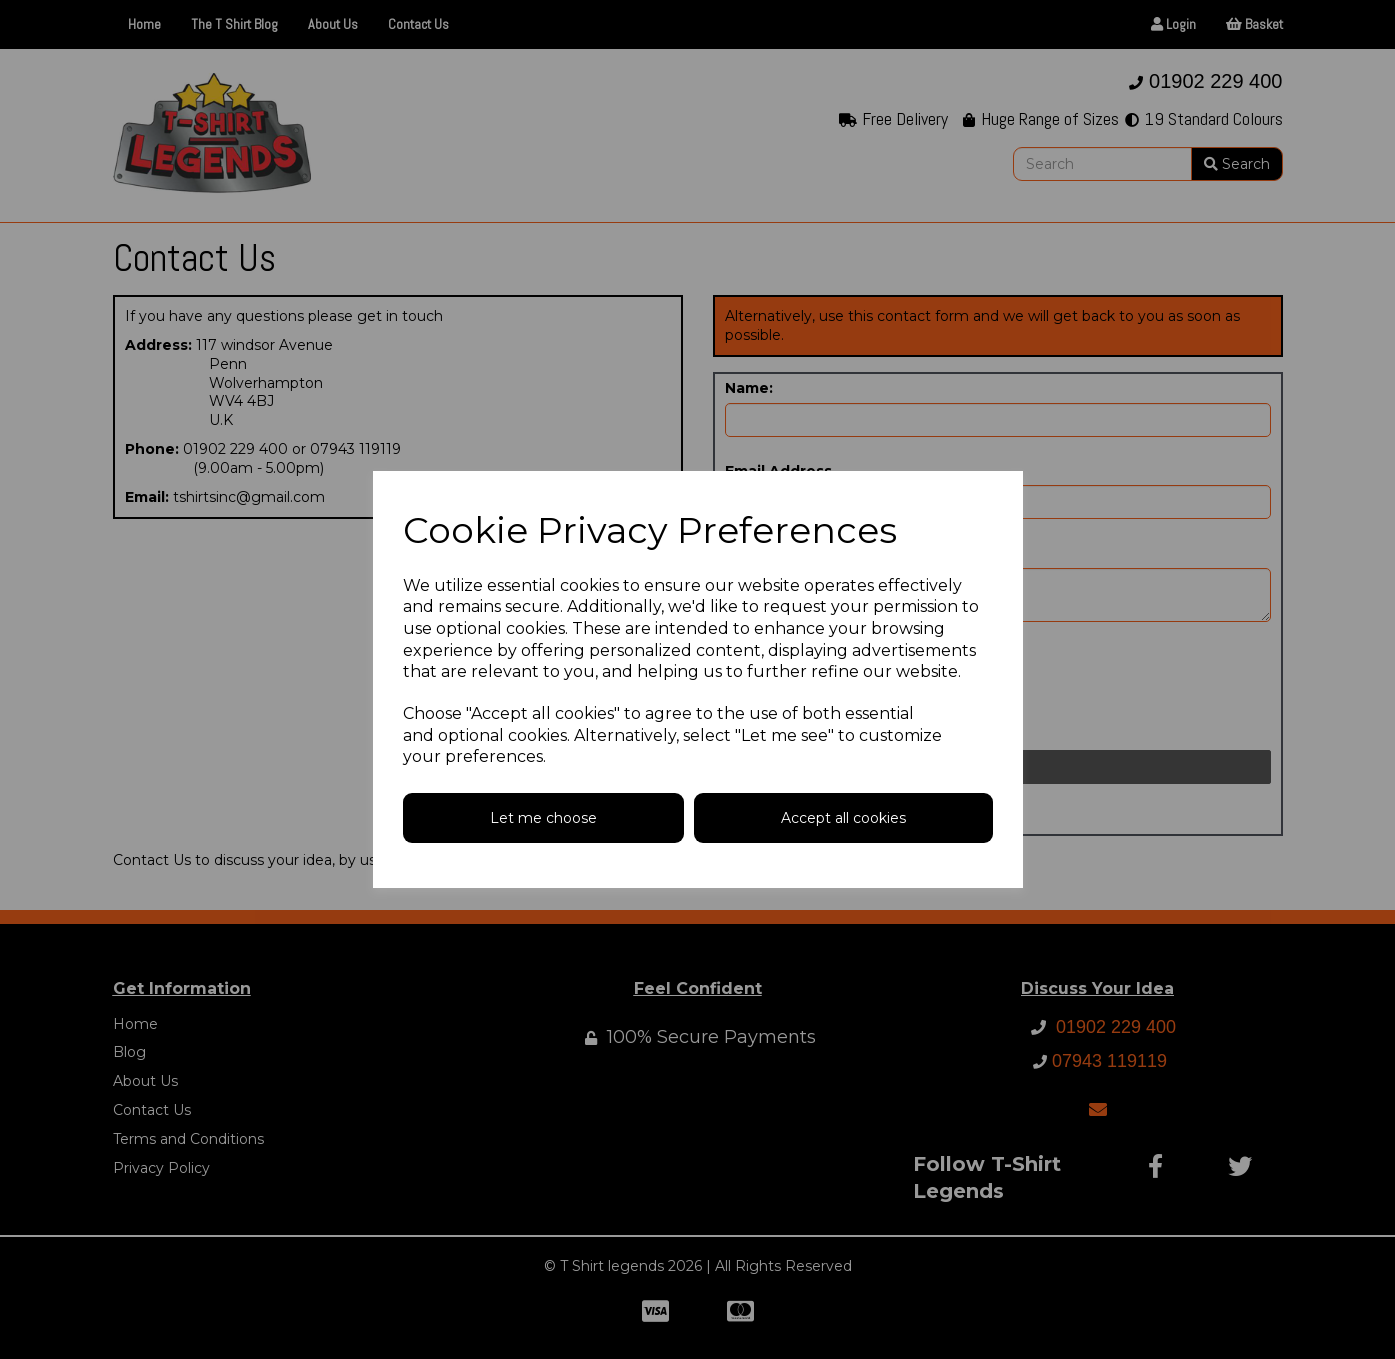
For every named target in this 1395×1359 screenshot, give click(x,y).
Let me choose (543, 818)
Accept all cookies (843, 818)
